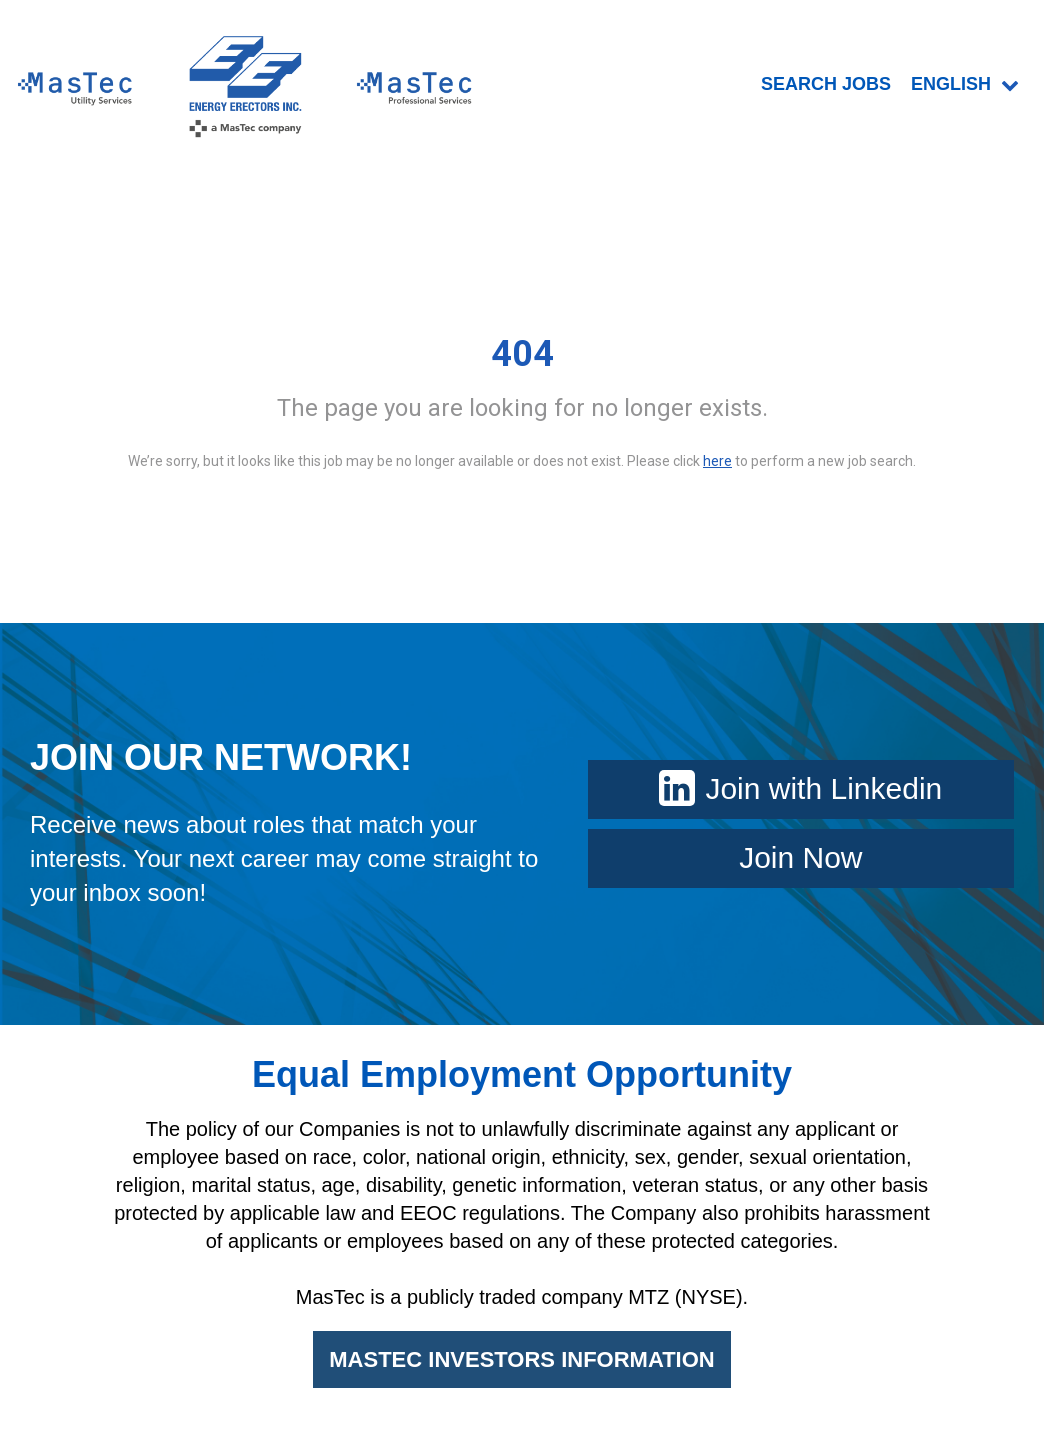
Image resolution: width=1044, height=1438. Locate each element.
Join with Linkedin (800, 788)
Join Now (800, 857)
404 (522, 354)
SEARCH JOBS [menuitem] (826, 84)
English (965, 84)
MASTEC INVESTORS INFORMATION (521, 1359)
